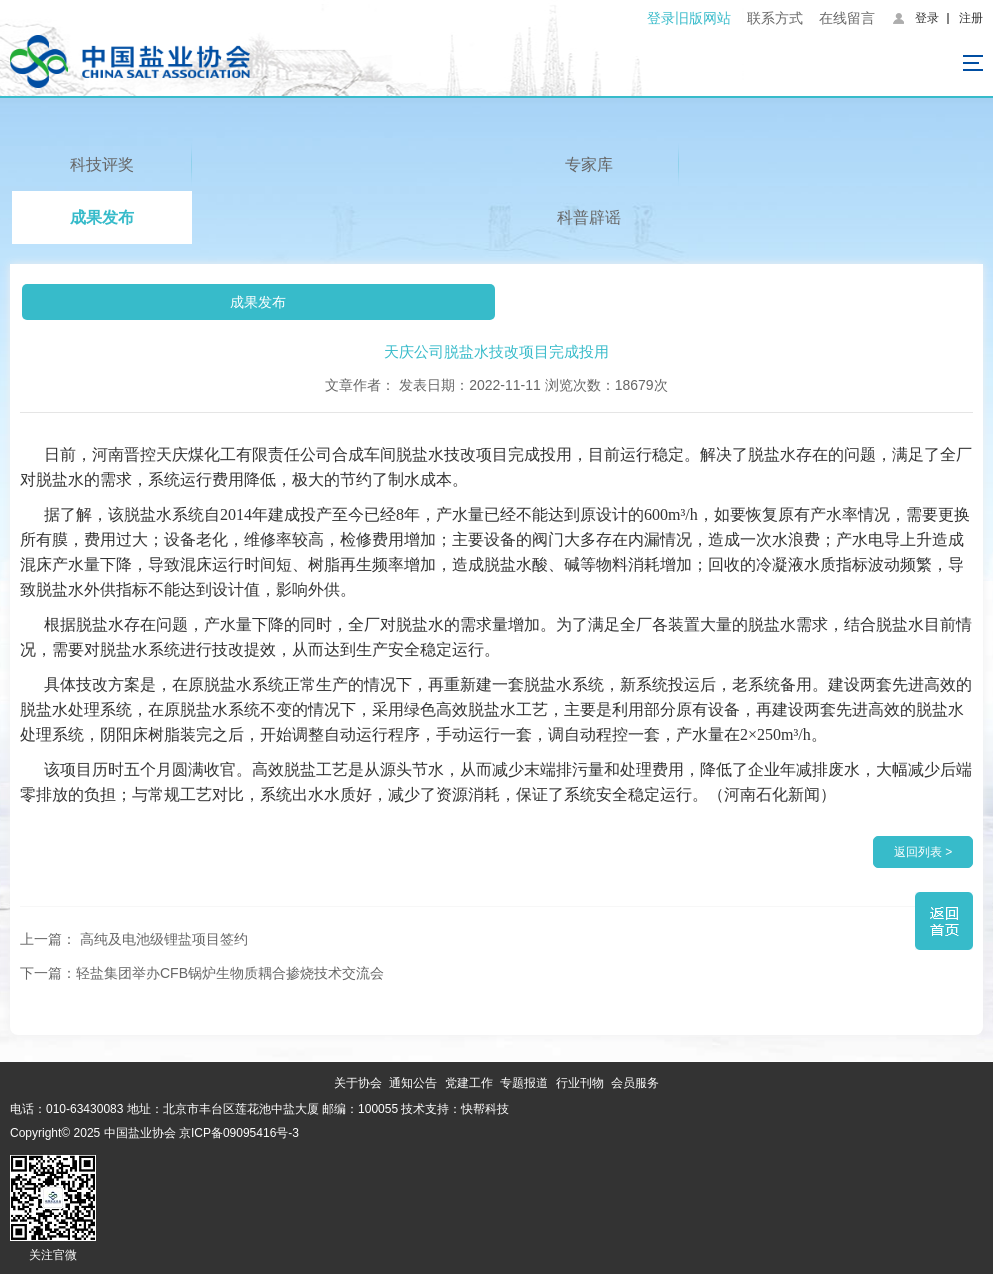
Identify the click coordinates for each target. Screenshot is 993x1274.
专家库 (589, 164)
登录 (927, 18)
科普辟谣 (589, 217)
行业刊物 (580, 1083)
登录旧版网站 (689, 18)
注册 (971, 18)
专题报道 (524, 1083)
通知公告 (413, 1083)
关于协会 (358, 1083)
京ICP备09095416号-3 (239, 1133)
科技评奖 (102, 164)
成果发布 (102, 217)
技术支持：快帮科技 (453, 1109)
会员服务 (635, 1083)
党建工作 (469, 1083)
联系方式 (775, 18)
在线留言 (847, 18)
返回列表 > (923, 852)
